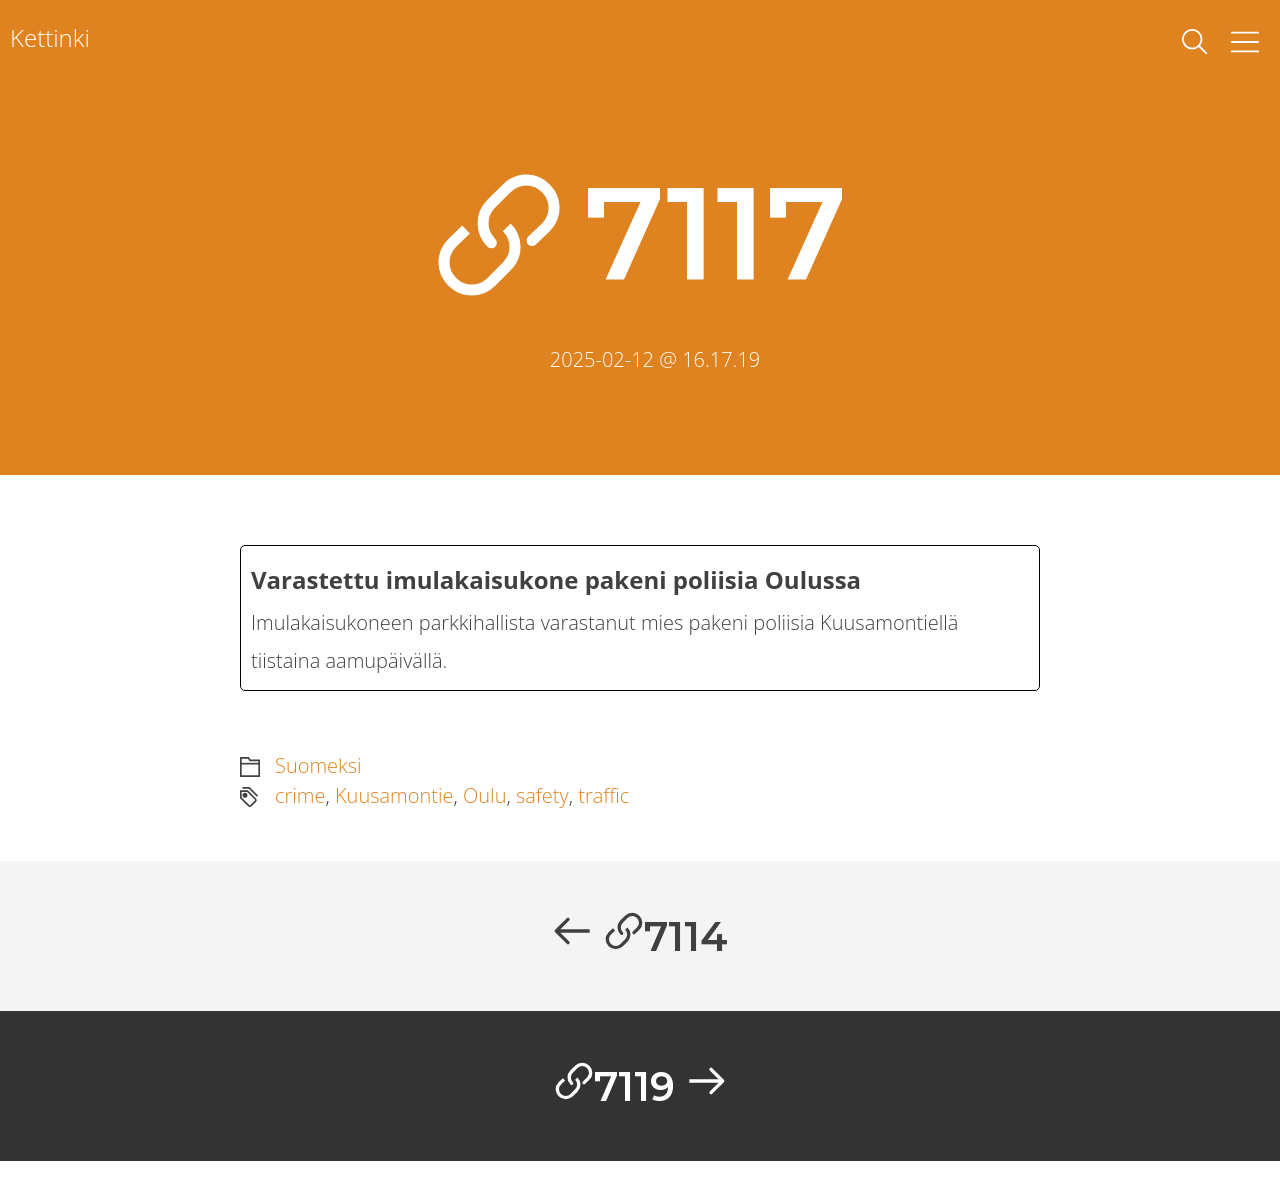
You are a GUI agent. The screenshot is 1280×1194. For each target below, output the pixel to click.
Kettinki (50, 37)
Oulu (484, 809)
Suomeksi (318, 779)
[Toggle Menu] (1245, 42)
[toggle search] (1195, 42)
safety (542, 809)
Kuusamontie (394, 809)
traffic (603, 809)
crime (300, 809)
